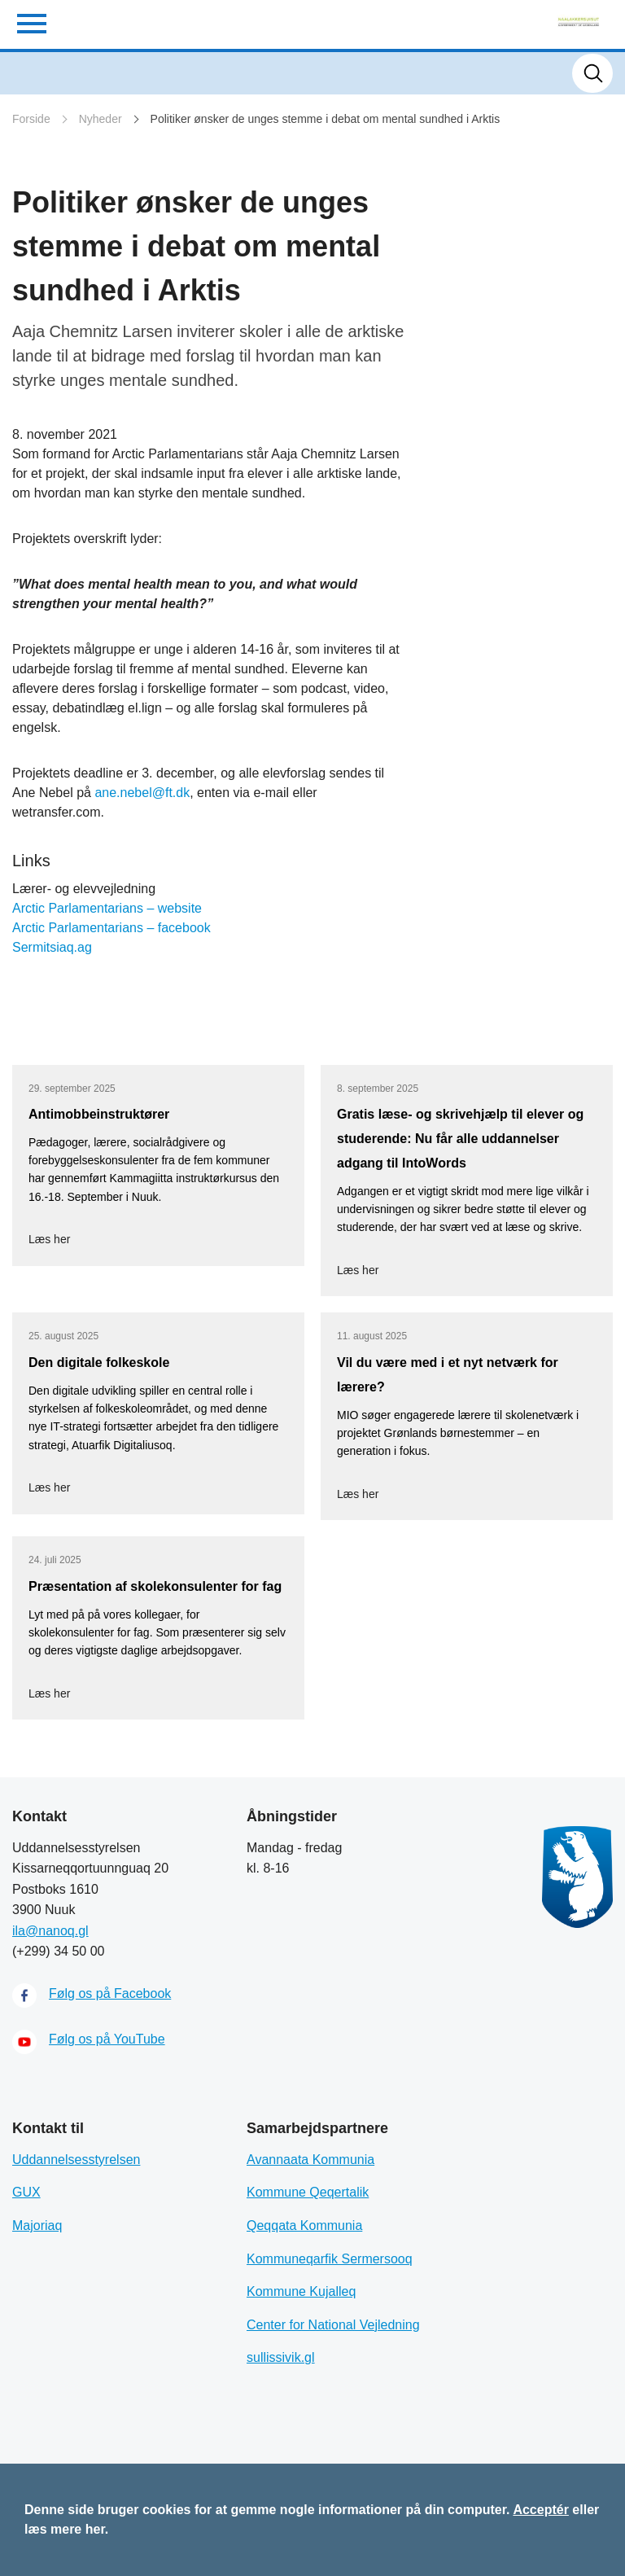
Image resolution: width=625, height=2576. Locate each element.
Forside (31, 118)
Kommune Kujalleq (301, 2291)
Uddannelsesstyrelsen (76, 2159)
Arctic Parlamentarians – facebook (111, 928)
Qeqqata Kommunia (304, 2225)
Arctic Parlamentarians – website (107, 908)
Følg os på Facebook (110, 1993)
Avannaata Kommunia (310, 2159)
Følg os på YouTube (107, 2039)
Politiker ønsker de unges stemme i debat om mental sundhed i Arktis (325, 118)
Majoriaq (37, 2225)
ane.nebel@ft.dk (142, 793)
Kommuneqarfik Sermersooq (330, 2259)
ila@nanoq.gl (50, 1931)
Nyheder (100, 118)
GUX (26, 2192)
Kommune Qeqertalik (308, 2192)
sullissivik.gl (281, 2357)
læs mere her (64, 2529)
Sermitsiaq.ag (52, 947)
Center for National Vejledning (333, 2325)
